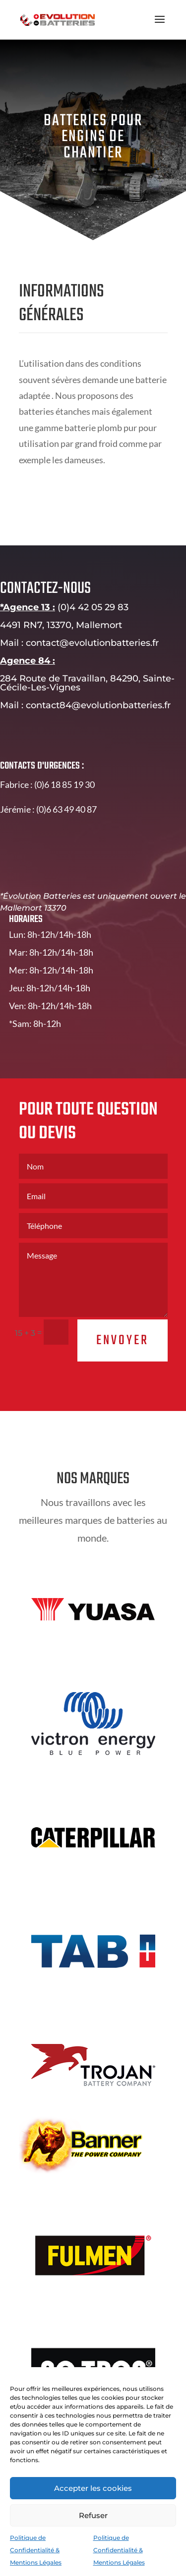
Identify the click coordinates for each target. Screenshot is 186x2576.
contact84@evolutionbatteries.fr (111, 705)
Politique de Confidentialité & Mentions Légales (36, 2550)
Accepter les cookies (93, 2488)
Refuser (93, 2515)
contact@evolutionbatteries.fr (105, 642)
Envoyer (135, 1340)
